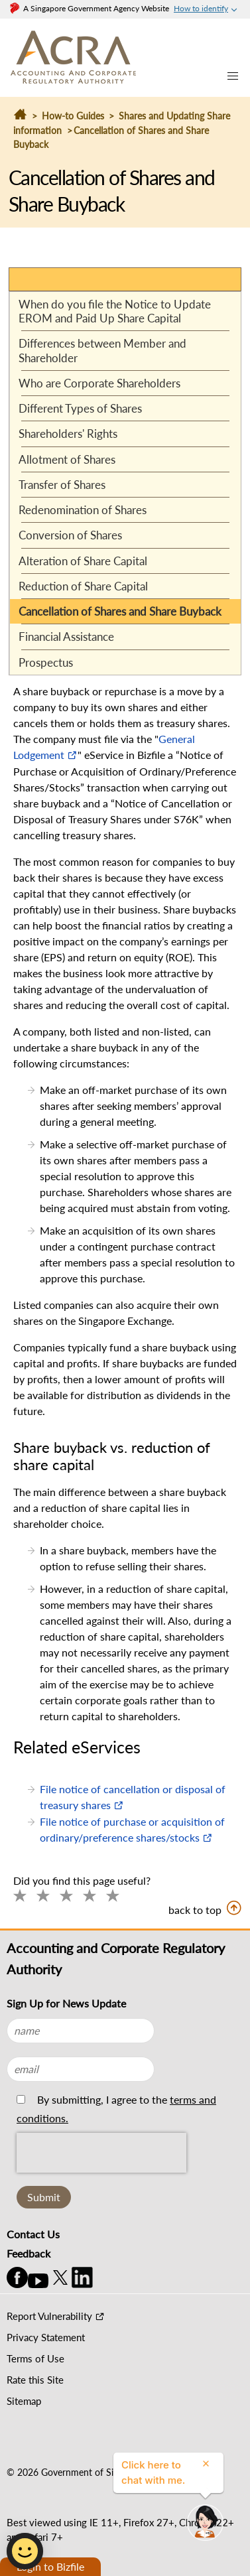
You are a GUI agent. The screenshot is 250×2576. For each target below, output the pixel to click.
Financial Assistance (66, 637)
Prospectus (46, 662)
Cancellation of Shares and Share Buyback (120, 611)
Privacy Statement (46, 2337)
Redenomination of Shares (83, 510)
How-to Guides (73, 115)
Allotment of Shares (67, 459)
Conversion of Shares (70, 535)
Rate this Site (35, 2380)
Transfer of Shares (62, 485)
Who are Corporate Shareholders (99, 383)
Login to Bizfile (50, 2566)
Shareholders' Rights (68, 434)
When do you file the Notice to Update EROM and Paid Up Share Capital (115, 311)
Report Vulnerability (49, 2316)
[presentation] (101, 2182)
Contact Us (33, 2234)
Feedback (28, 2253)
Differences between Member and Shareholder (102, 350)
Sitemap (24, 2401)
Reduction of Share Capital (83, 586)
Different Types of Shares (80, 408)
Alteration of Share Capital (83, 561)
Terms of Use (35, 2358)
